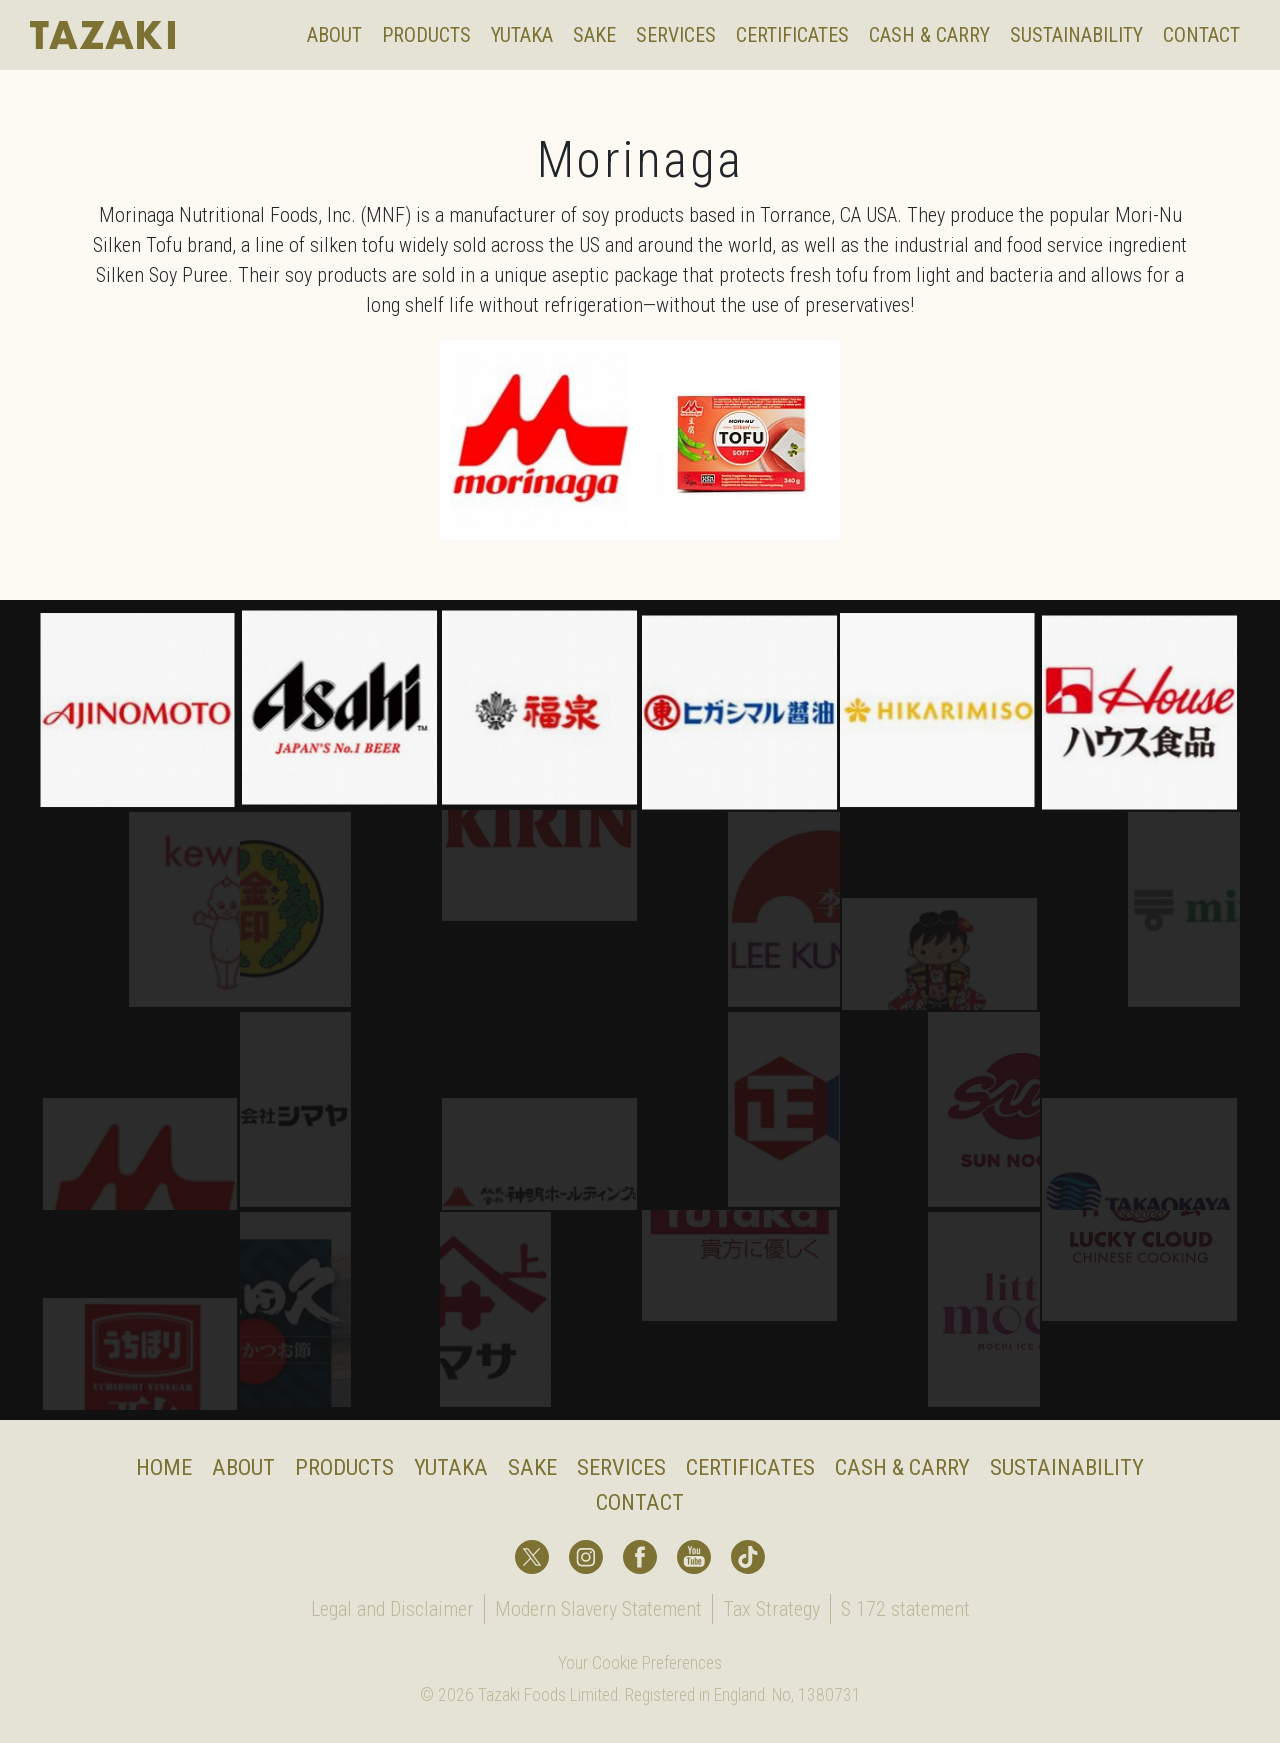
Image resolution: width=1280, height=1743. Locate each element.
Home (164, 1467)
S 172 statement (905, 1609)
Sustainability (1076, 35)
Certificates (792, 35)
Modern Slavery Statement (598, 1609)
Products (426, 35)
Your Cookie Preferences (640, 1663)
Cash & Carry (929, 35)
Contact (1201, 35)
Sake (594, 35)
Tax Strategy (771, 1609)
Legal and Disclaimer (392, 1609)
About (334, 35)
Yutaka (522, 35)
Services (676, 35)
